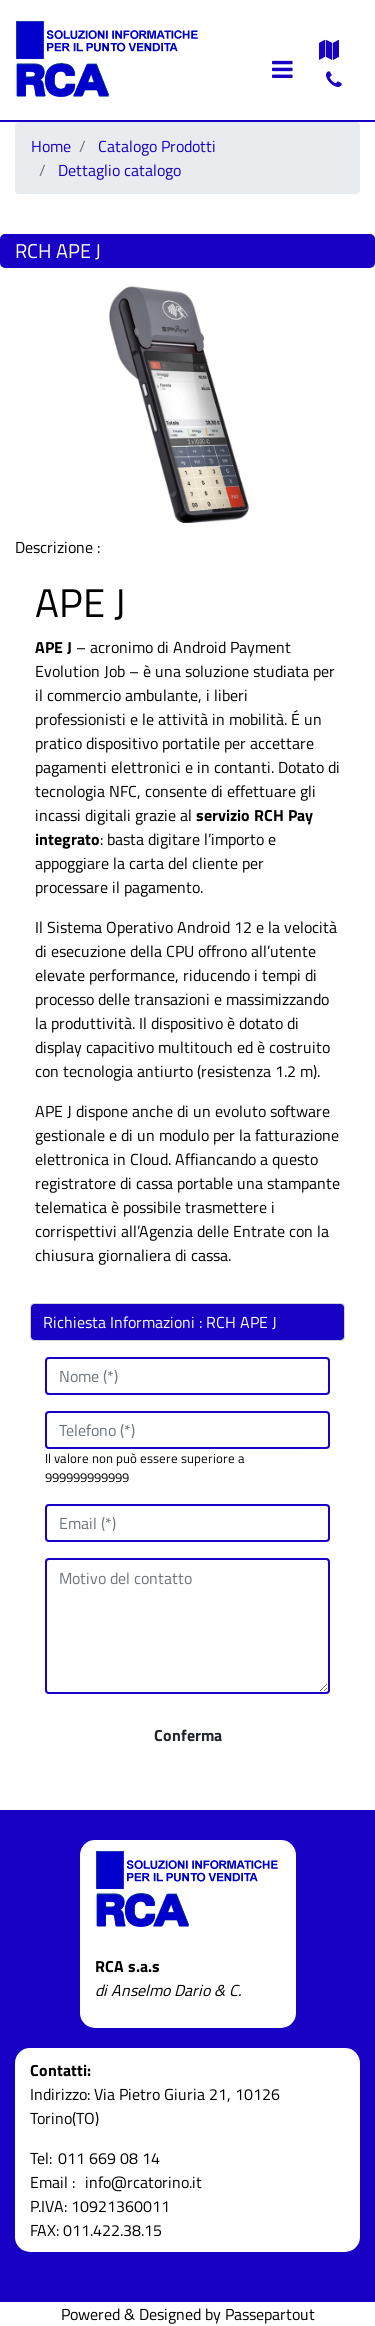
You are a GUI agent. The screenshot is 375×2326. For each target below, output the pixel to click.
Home (51, 146)
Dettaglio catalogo (119, 170)
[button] (188, 1735)
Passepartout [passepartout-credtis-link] (270, 2314)
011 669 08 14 (109, 2158)
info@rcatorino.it (143, 2182)
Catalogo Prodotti (157, 146)
